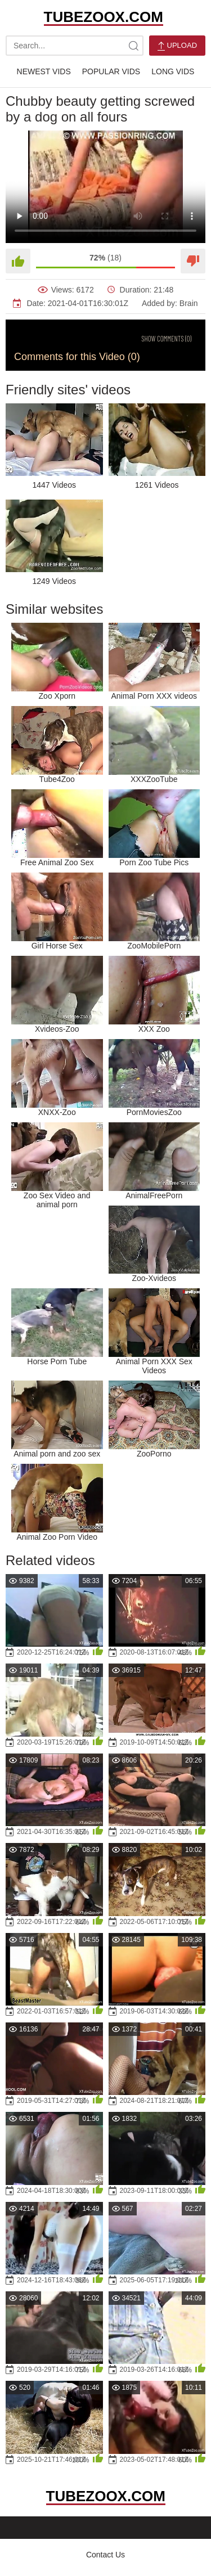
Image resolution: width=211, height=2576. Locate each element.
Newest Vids (44, 71)
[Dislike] (193, 261)
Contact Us (105, 2554)
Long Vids (172, 71)
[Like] (18, 261)
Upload (177, 46)
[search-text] (74, 45)
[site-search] (133, 45)
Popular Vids (111, 71)
